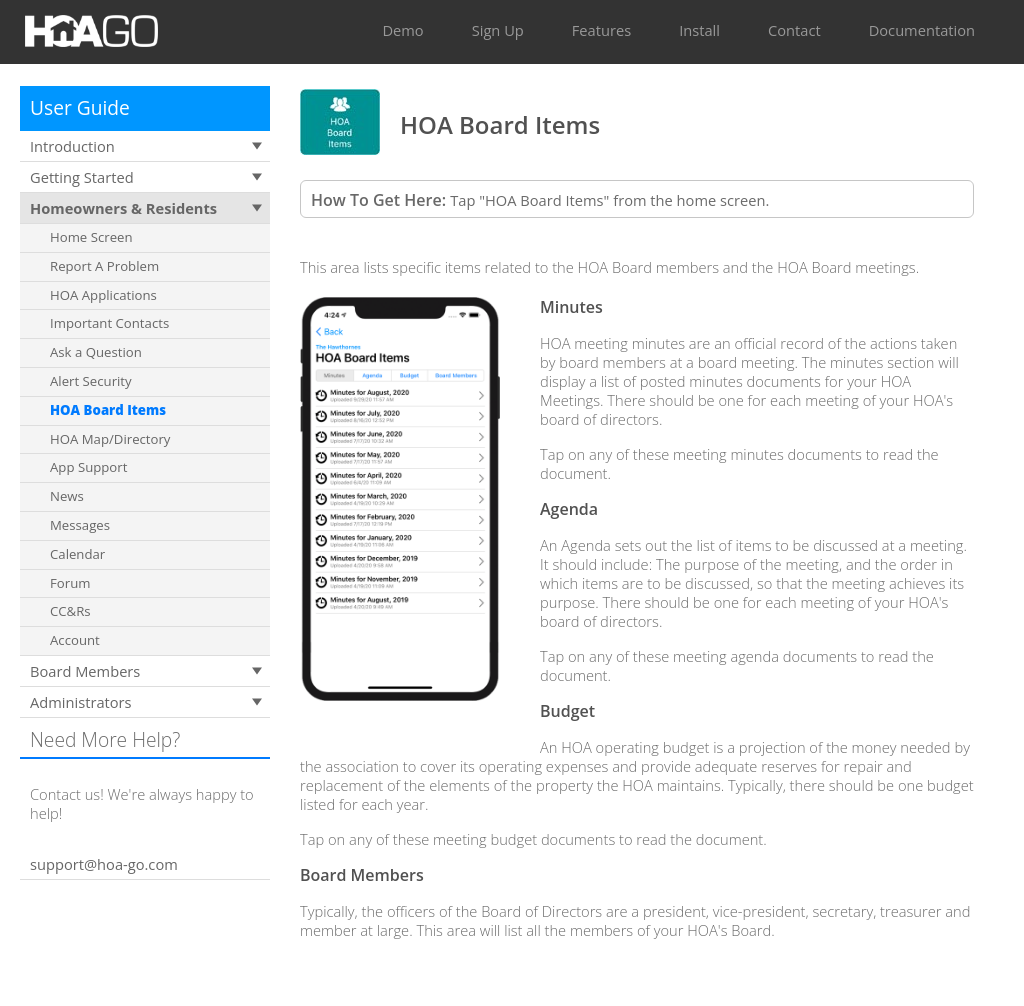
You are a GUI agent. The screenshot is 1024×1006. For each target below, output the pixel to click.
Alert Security (91, 381)
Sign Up (498, 30)
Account (75, 640)
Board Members (85, 671)
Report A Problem (104, 266)
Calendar (77, 554)
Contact (794, 30)
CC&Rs (70, 611)
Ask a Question (96, 352)
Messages (80, 525)
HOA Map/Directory (110, 439)
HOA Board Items (108, 410)
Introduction (72, 146)
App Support (88, 467)
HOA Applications (103, 295)
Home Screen (91, 237)
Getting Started (82, 177)
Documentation (922, 30)
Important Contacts (109, 323)
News (67, 496)
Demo (402, 30)
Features (601, 30)
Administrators (81, 702)
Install (699, 30)
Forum (70, 583)
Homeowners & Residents (123, 208)
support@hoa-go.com (104, 864)
